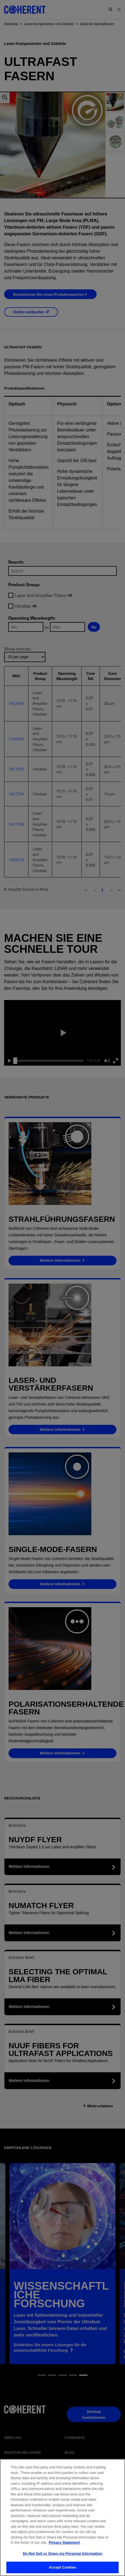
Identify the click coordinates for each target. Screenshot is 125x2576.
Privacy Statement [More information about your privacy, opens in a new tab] (64, 2548)
